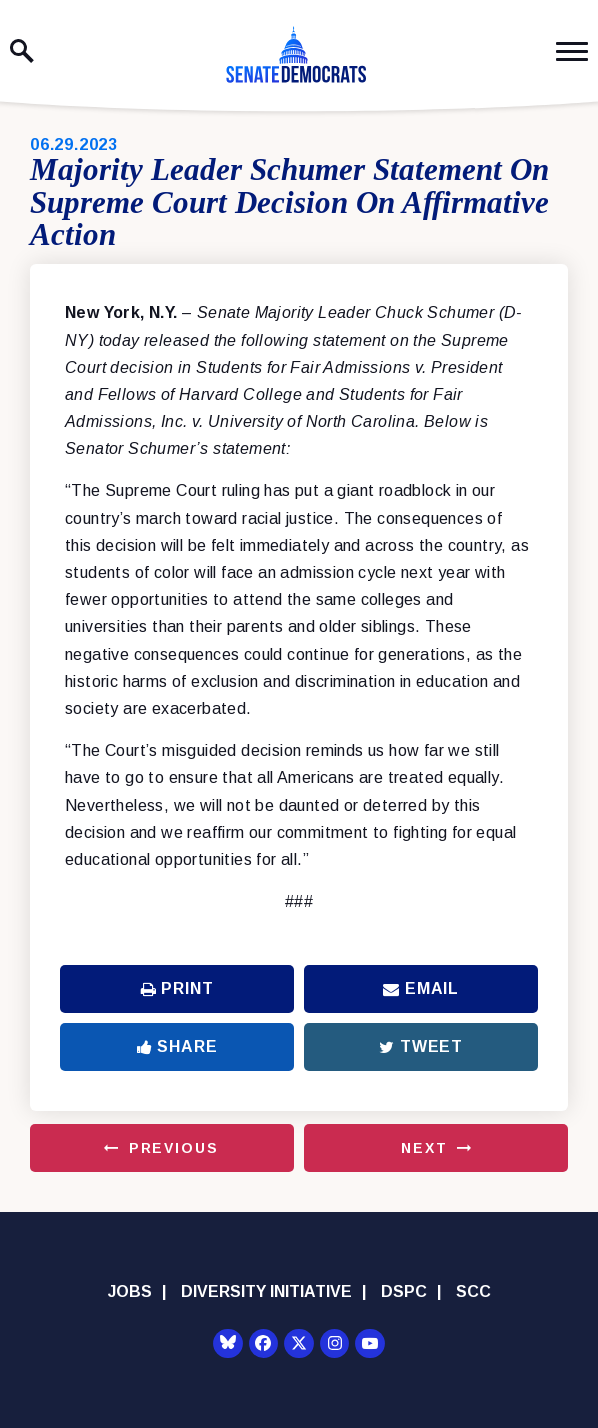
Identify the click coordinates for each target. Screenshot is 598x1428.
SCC (473, 1291)
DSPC (404, 1291)
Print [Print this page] (177, 988)
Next (424, 1148)
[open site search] (22, 51)
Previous (174, 1148)
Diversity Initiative (266, 1291)
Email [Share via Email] (421, 988)
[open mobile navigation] (572, 51)
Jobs (130, 1291)
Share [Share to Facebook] (177, 1046)
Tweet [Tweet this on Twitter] (421, 1046)
